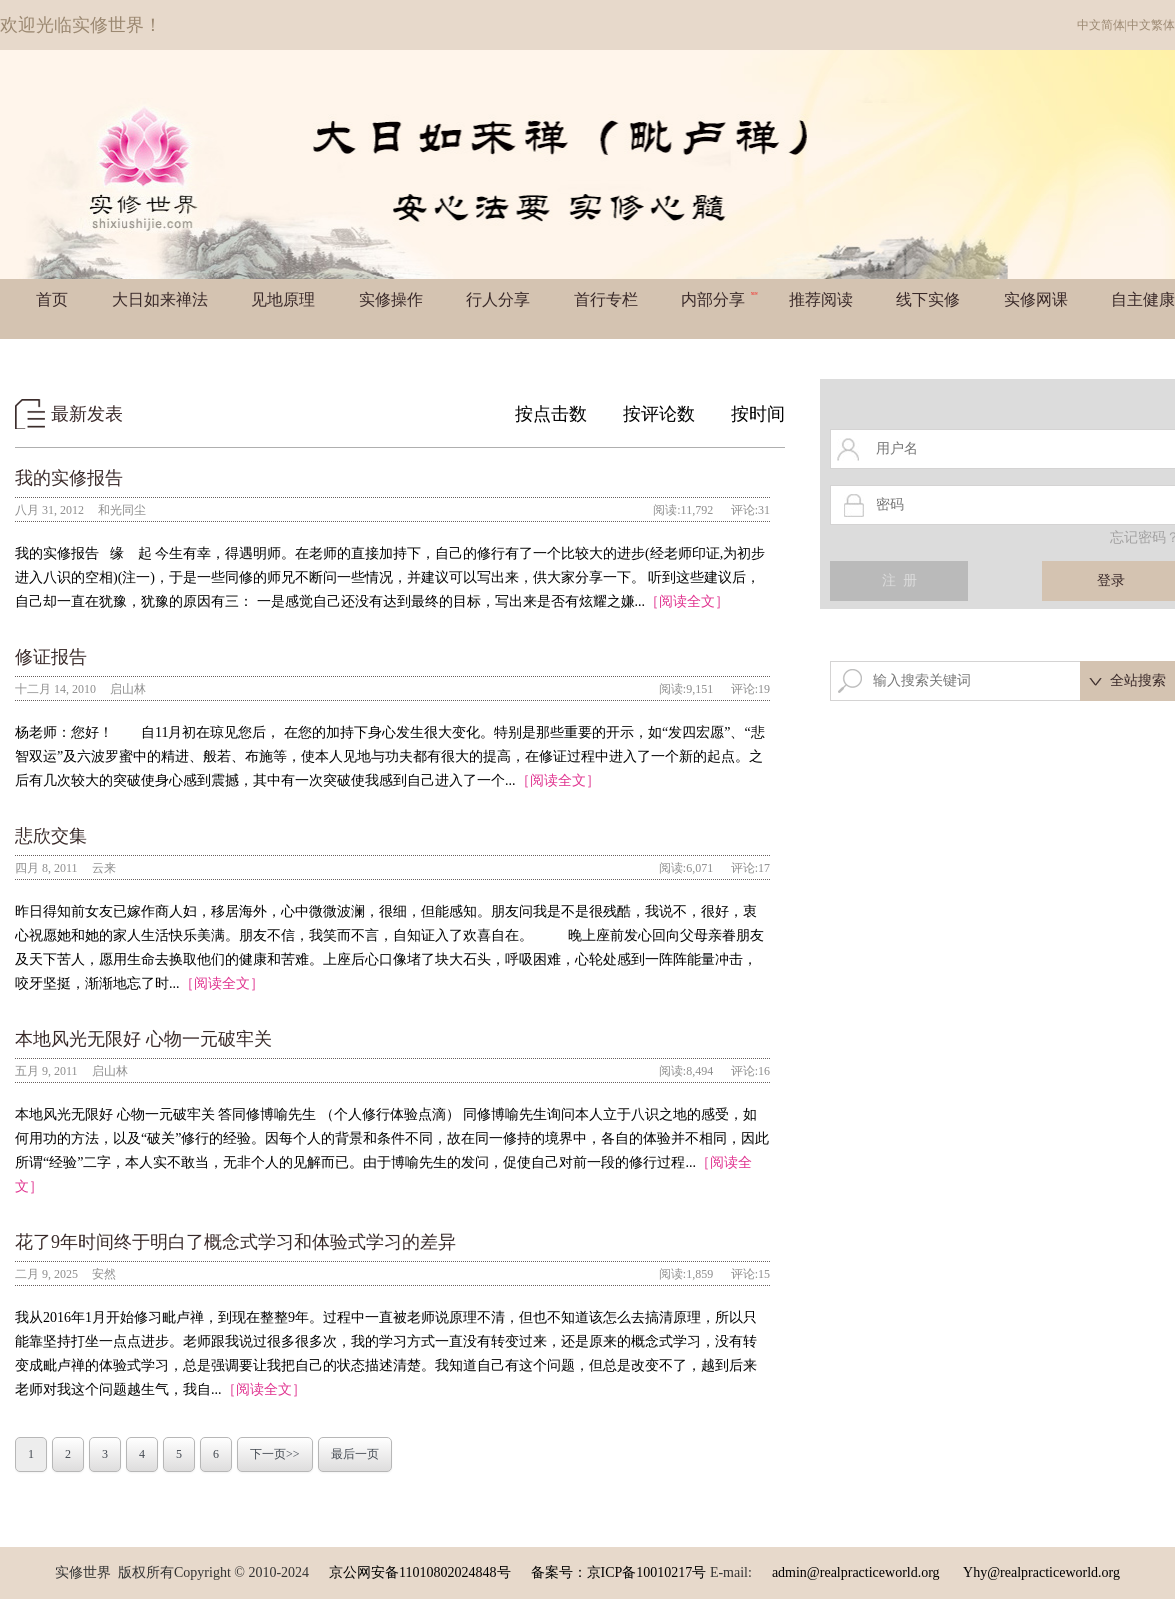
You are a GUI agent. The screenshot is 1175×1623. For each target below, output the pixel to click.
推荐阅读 (821, 299)
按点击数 (551, 414)
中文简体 (1101, 25)
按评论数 (659, 414)
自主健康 (1143, 299)
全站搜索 (1138, 680)
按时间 (758, 414)
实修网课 (1036, 299)
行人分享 (498, 299)
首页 (52, 299)
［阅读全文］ (687, 601)
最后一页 (355, 1454)
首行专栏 (606, 299)
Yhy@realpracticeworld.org (1041, 1572)
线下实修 (928, 299)
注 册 (899, 580)
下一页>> (275, 1454)
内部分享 (719, 299)
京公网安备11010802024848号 (419, 1572)
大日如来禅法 (160, 299)
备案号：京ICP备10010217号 (619, 1572)
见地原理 (283, 299)
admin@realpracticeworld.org (856, 1572)
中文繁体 (1151, 25)
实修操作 (391, 299)
